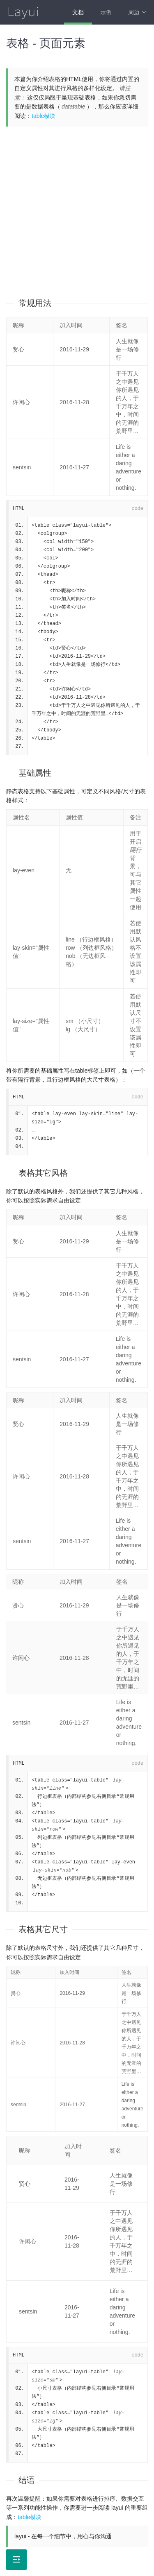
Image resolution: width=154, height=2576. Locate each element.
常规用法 (34, 303)
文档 (78, 12)
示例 (106, 12)
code (137, 509)
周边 (137, 12)
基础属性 (34, 772)
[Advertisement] (77, 207)
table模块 (43, 116)
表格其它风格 (43, 1172)
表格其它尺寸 (43, 1929)
